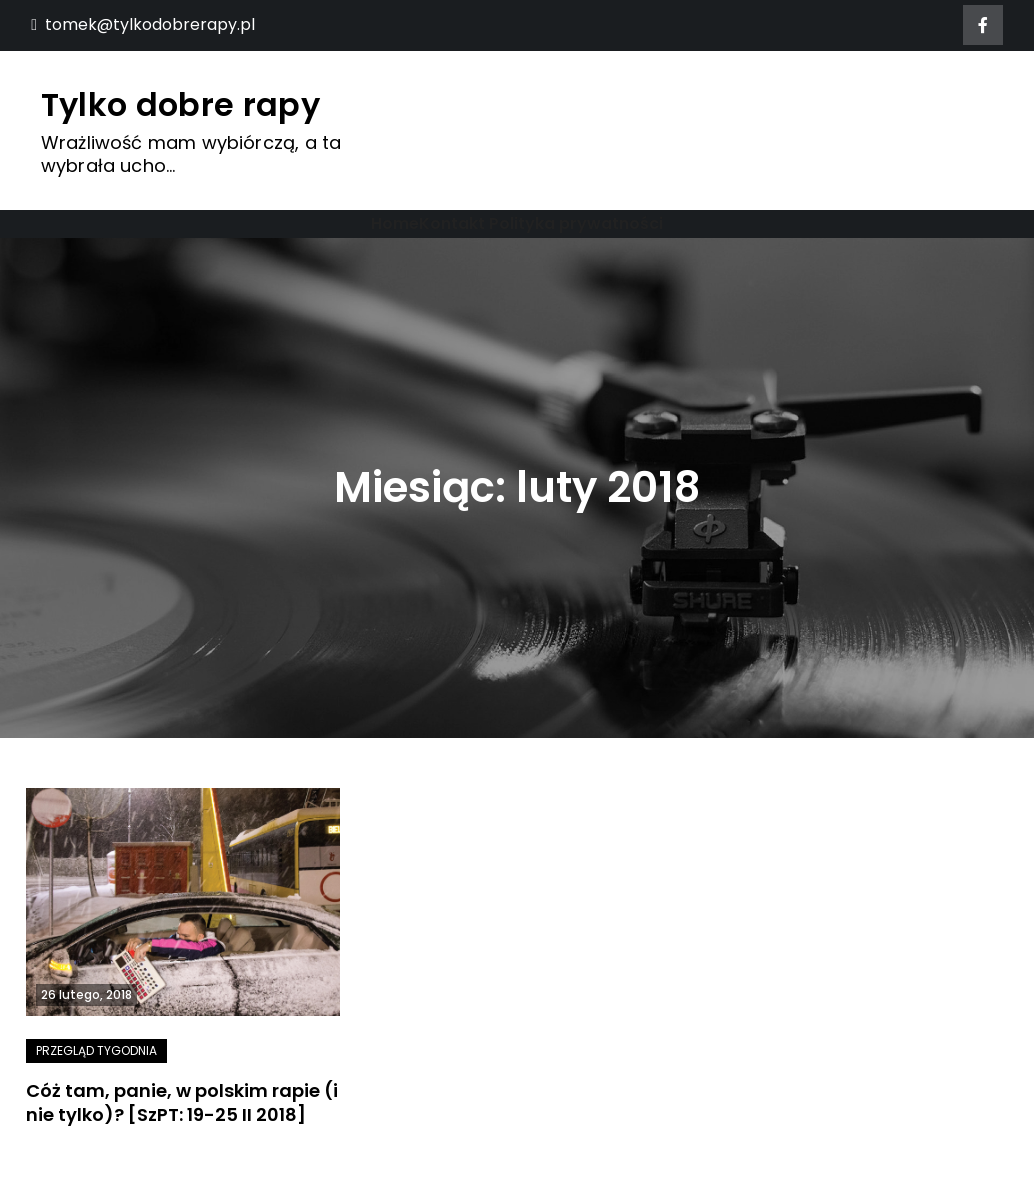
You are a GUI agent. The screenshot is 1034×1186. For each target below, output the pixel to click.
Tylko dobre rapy (180, 104)
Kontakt (452, 223)
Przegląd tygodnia (96, 1050)
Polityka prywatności (576, 223)
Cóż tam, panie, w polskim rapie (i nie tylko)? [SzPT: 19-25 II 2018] (182, 1102)
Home (395, 223)
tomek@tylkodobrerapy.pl (143, 24)
